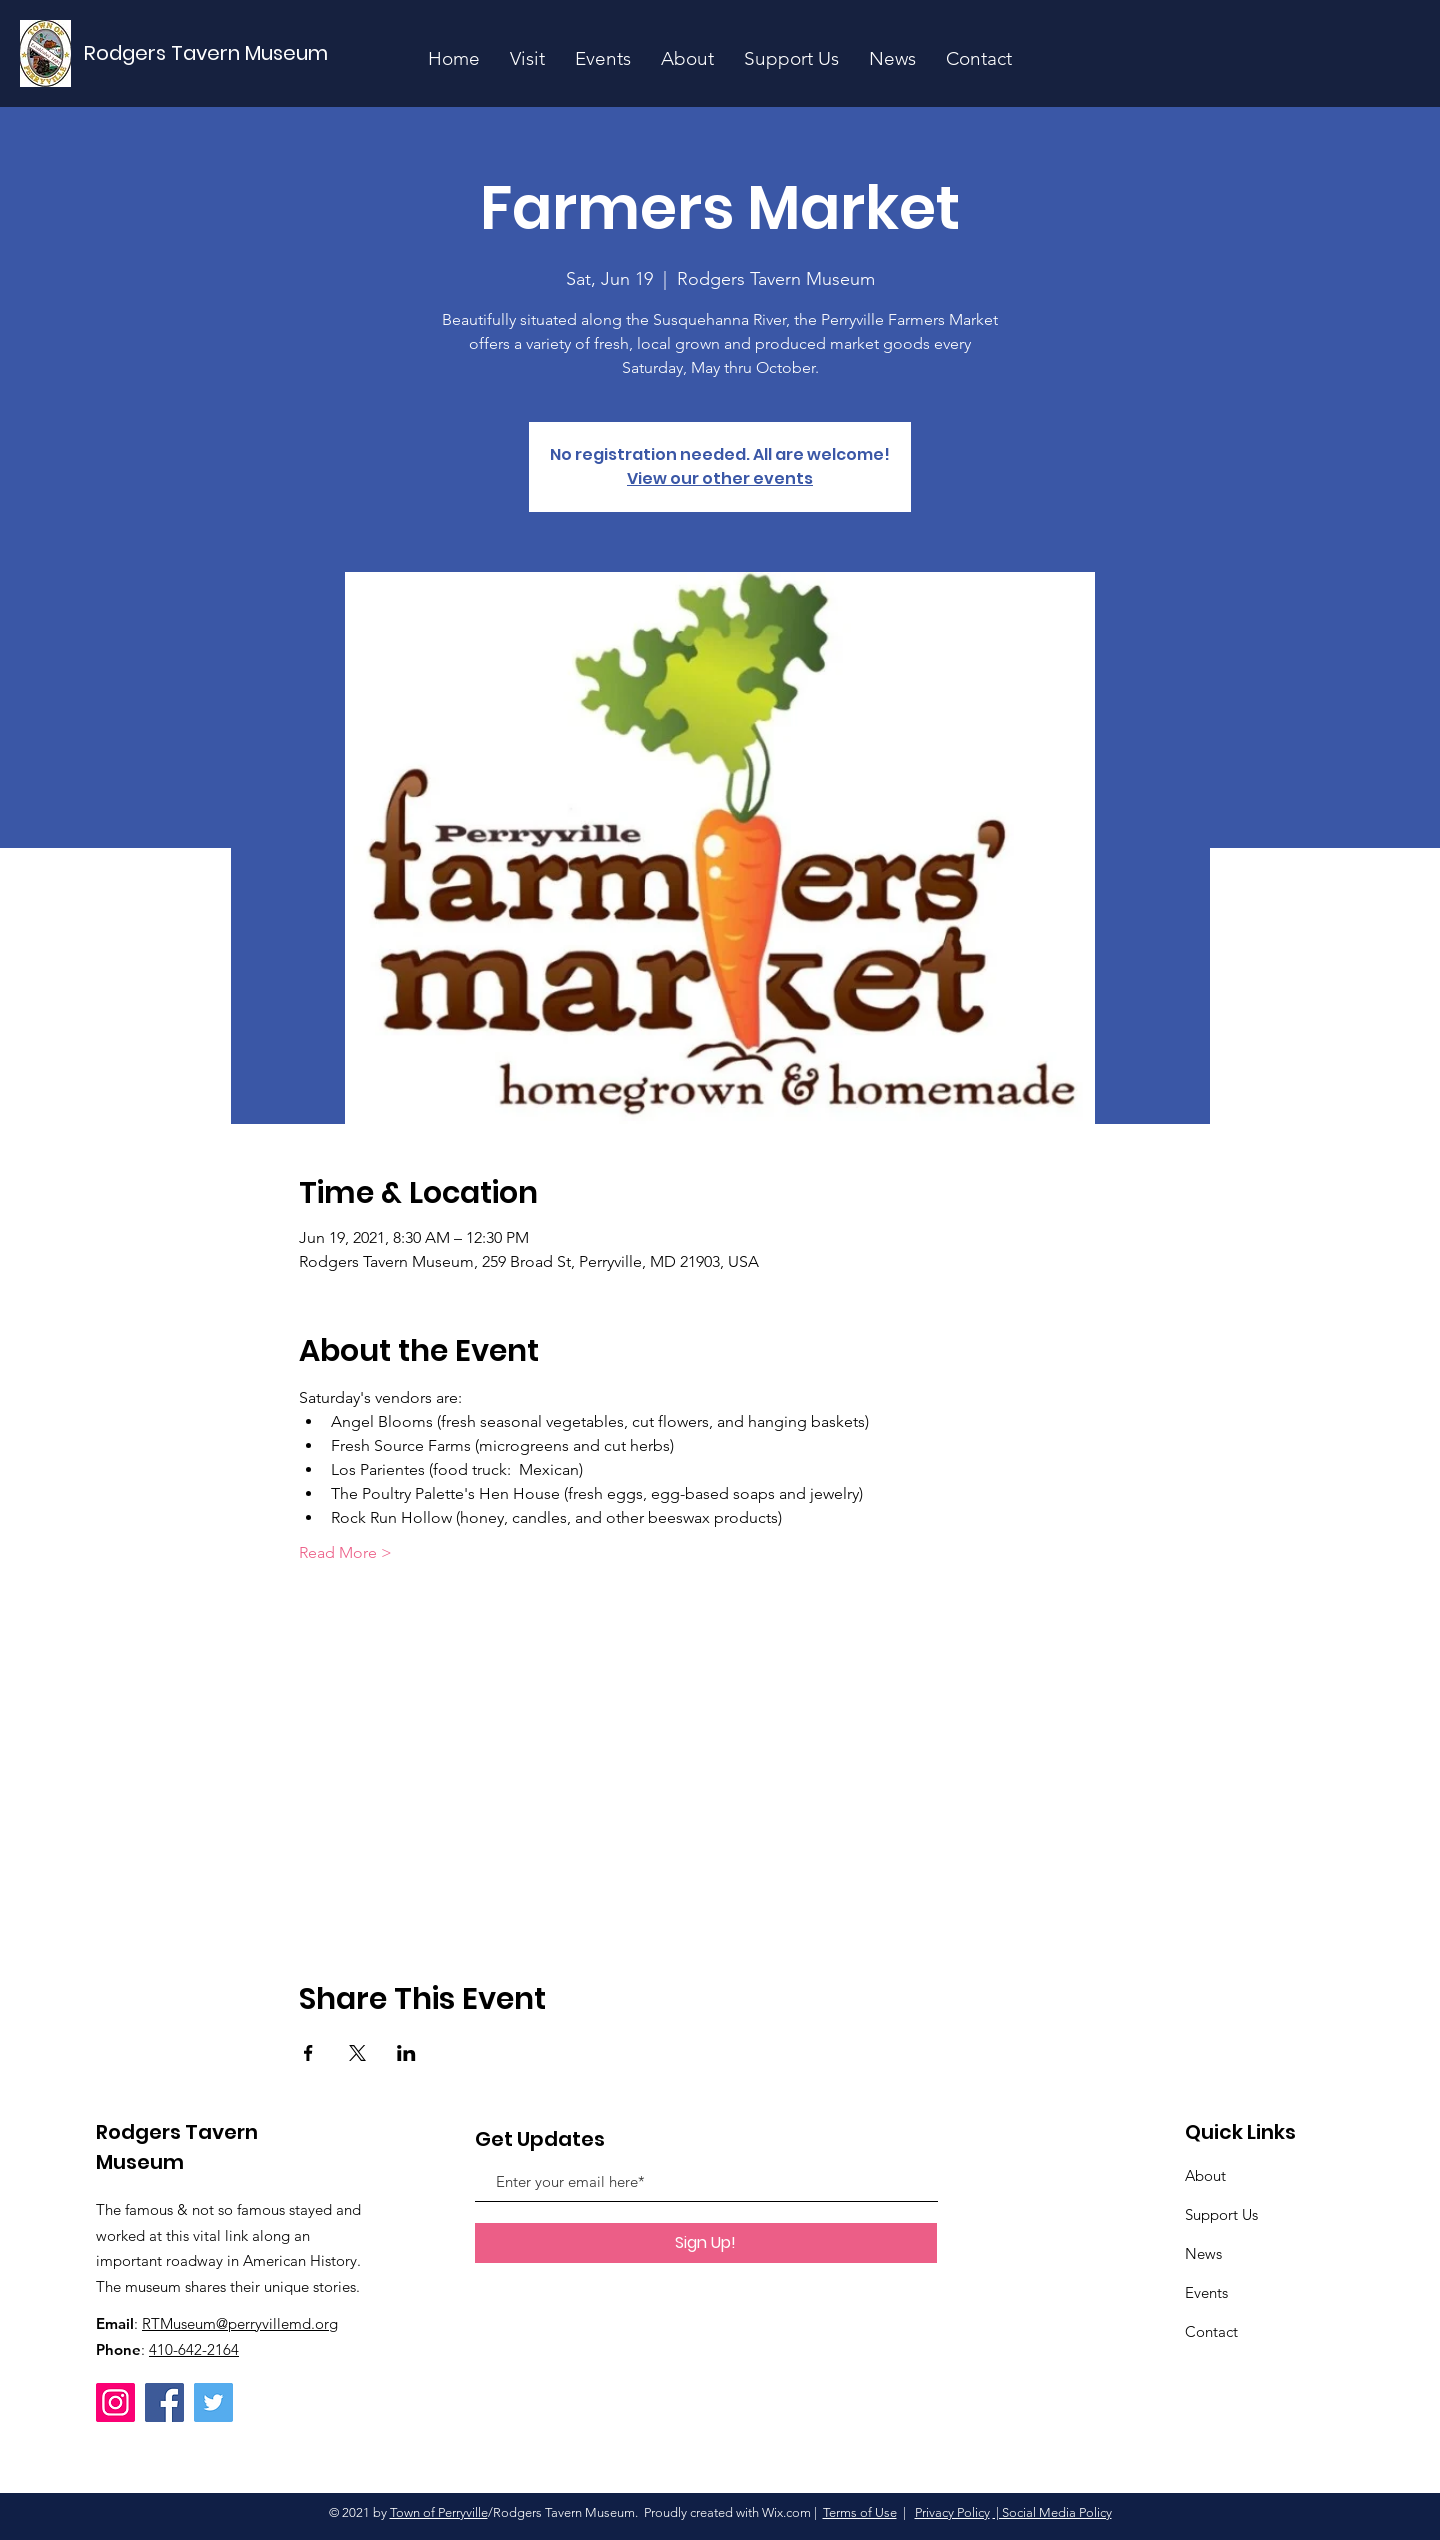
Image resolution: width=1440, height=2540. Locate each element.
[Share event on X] (357, 2053)
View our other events (720, 478)
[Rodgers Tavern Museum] (207, 53)
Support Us (1221, 2214)
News (1203, 2253)
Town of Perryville (439, 2512)
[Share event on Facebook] (308, 2053)
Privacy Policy (952, 2512)
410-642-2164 (194, 2349)
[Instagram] (115, 2402)
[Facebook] (164, 2402)
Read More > (345, 1552)
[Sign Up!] (706, 2243)
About (1205, 2175)
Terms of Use (860, 2512)
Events (1206, 2292)
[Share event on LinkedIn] (406, 2053)
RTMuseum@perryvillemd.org (240, 2323)
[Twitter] (213, 2402)
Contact (1211, 2331)
